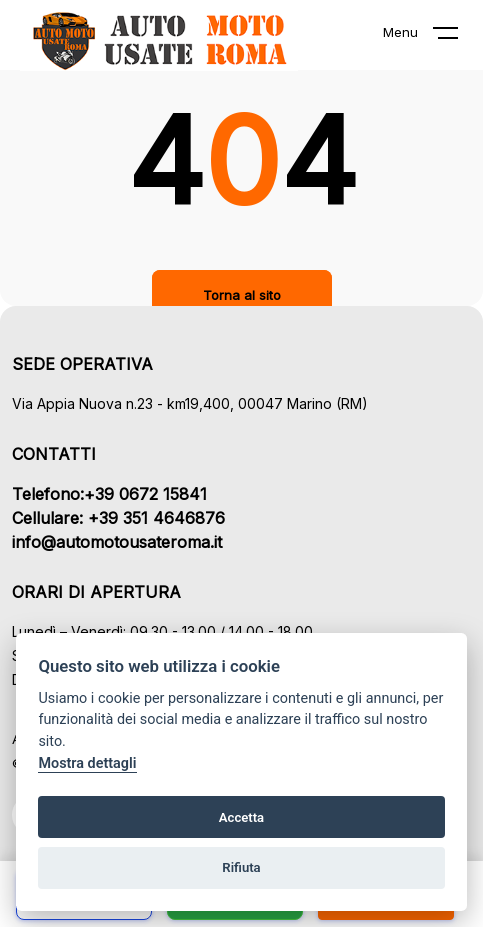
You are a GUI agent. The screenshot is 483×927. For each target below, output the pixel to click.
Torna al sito (242, 295)
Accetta (241, 817)
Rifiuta (241, 867)
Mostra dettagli (87, 763)
